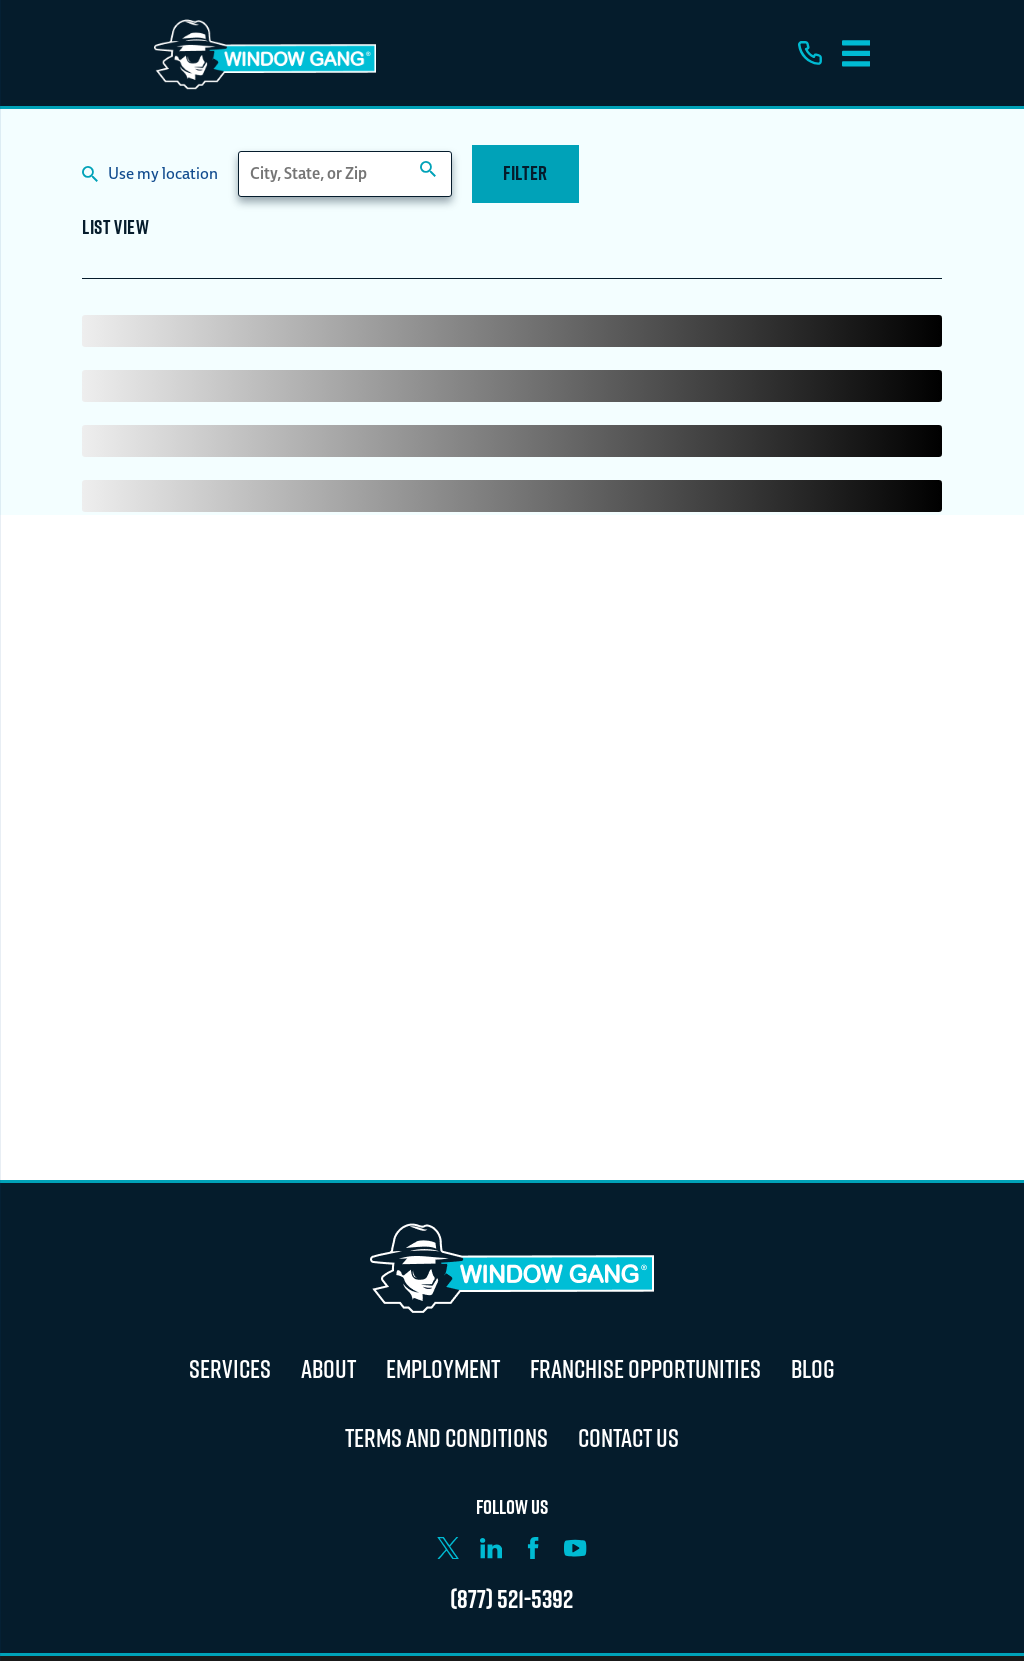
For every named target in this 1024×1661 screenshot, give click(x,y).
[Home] (265, 53)
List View (115, 229)
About (328, 1368)
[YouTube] (575, 1548)
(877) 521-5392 (511, 1599)
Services (230, 1368)
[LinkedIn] (491, 1548)
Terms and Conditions (446, 1437)
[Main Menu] (856, 53)
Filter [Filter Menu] (525, 173)
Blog (813, 1368)
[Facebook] (533, 1548)
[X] (448, 1548)
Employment (443, 1368)
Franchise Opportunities (645, 1368)
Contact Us (628, 1437)
